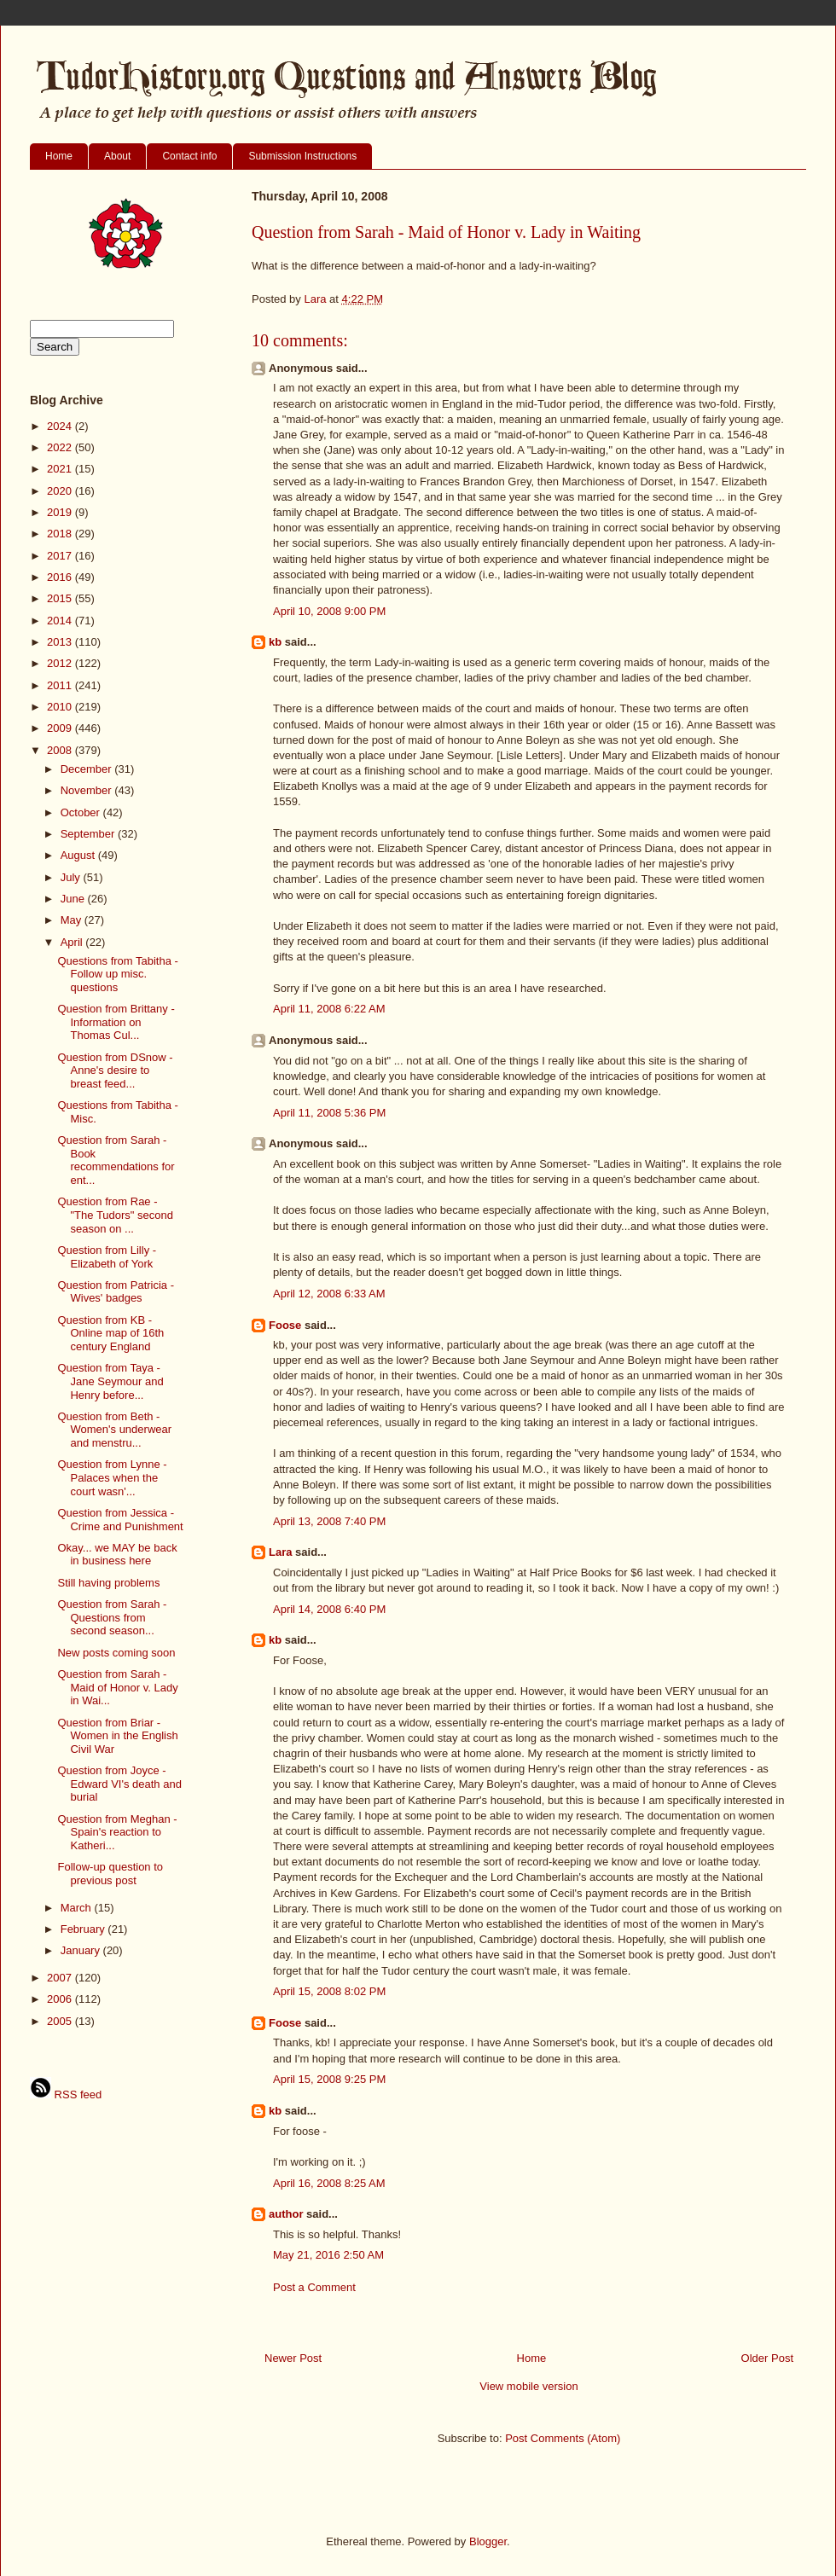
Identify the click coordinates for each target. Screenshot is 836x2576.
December (88, 769)
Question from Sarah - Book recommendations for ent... (115, 1160)
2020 (61, 490)
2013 (61, 641)
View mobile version (528, 2386)
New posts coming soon (116, 1652)
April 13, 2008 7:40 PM (329, 1521)
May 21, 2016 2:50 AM (328, 2254)
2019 (61, 512)
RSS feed (66, 2094)
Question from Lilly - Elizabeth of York (106, 1257)
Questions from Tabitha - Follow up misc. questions (117, 974)
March (78, 1907)
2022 (61, 447)
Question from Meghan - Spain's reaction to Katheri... (117, 1832)
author (286, 2214)
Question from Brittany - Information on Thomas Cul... (115, 1021)
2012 (61, 663)
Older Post (767, 2358)
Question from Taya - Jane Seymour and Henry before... (110, 1381)
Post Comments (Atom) (562, 2438)
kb (275, 641)
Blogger (488, 2541)
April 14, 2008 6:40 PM (329, 1609)
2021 (61, 468)
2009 (61, 728)
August (79, 855)
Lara (280, 1552)
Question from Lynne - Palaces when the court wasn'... (111, 1477)
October (82, 812)
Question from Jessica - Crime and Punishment (120, 1519)
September (89, 833)
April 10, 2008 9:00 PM (329, 611)
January (82, 1950)
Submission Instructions (302, 156)
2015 (61, 598)
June (74, 898)
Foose (285, 1325)
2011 (61, 685)
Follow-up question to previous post (110, 1873)
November (88, 790)
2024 (61, 426)
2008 (61, 750)
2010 (61, 706)
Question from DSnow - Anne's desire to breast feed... (114, 1070)
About (117, 156)
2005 (61, 2021)
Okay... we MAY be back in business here (117, 1554)
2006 (61, 1999)
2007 (61, 1977)
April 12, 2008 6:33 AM (329, 1293)
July (72, 877)
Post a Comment (314, 2287)
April (73, 942)
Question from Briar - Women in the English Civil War (117, 1735)
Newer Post (293, 2358)
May (72, 920)
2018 (61, 533)
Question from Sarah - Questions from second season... (111, 1617)
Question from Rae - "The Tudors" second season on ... (115, 1214)
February (84, 1929)
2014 (61, 620)
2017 (61, 555)
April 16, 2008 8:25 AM (329, 2183)
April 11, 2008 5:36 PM (329, 1112)
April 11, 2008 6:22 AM (329, 1008)
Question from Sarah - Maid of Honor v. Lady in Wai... (117, 1687)
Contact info (189, 156)
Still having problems (108, 1582)
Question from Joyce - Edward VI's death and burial (119, 1783)
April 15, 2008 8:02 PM (329, 1991)
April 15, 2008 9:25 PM (329, 2079)
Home (59, 156)
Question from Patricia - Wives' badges (115, 1292)
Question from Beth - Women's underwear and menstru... (114, 1429)
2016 (61, 577)
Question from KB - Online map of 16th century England (110, 1333)
